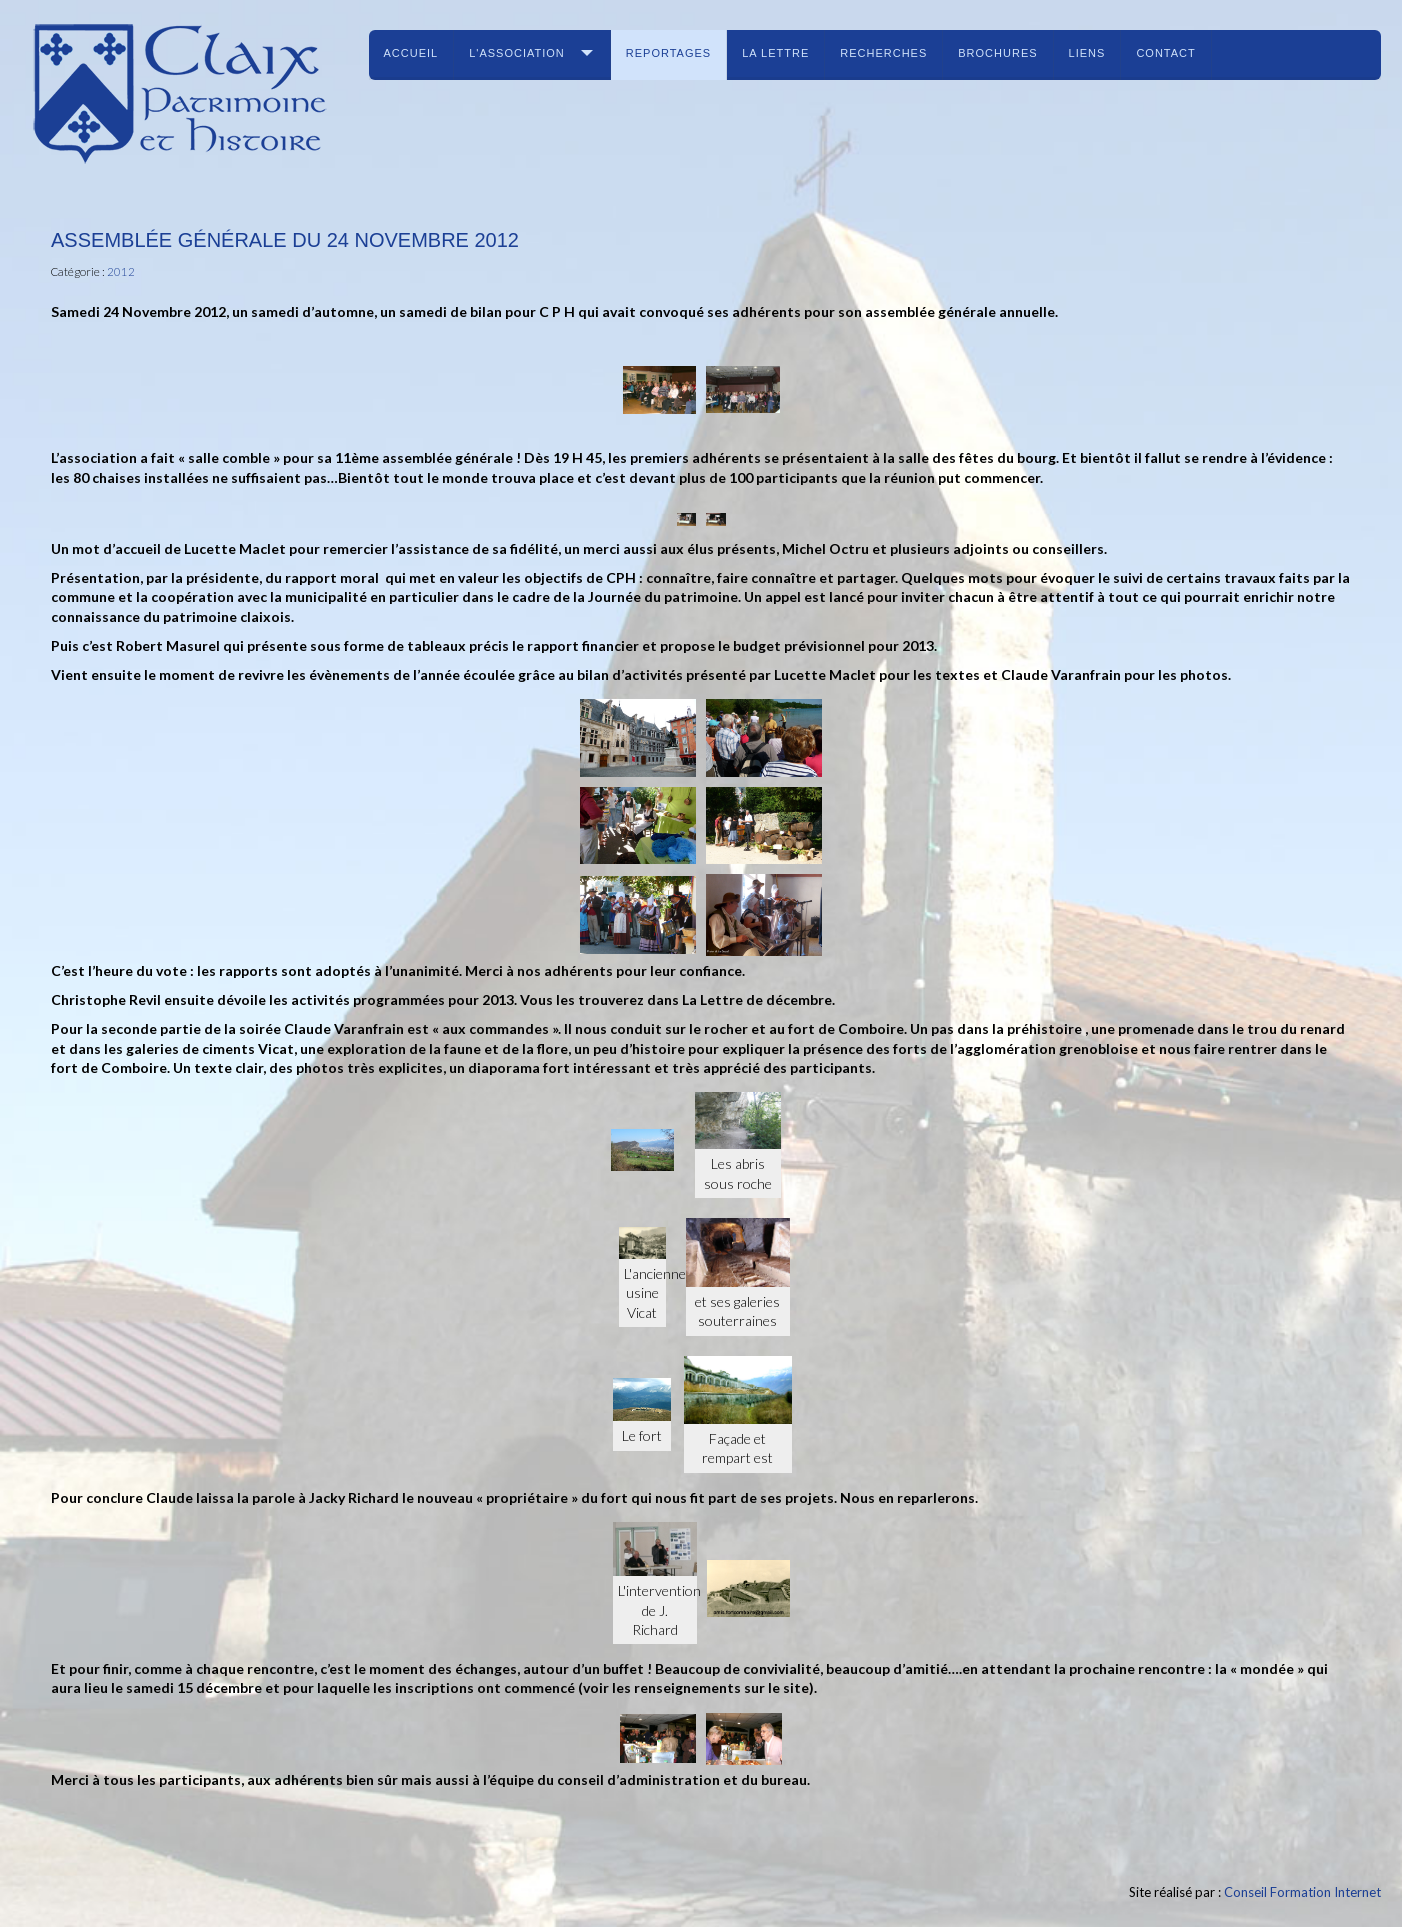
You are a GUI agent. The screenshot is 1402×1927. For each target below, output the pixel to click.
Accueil (411, 53)
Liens (1087, 53)
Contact (1165, 53)
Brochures (997, 53)
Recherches (883, 53)
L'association (517, 53)
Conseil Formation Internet (1302, 1892)
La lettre (775, 53)
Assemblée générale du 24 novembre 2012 (285, 240)
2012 (121, 271)
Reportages (668, 53)
